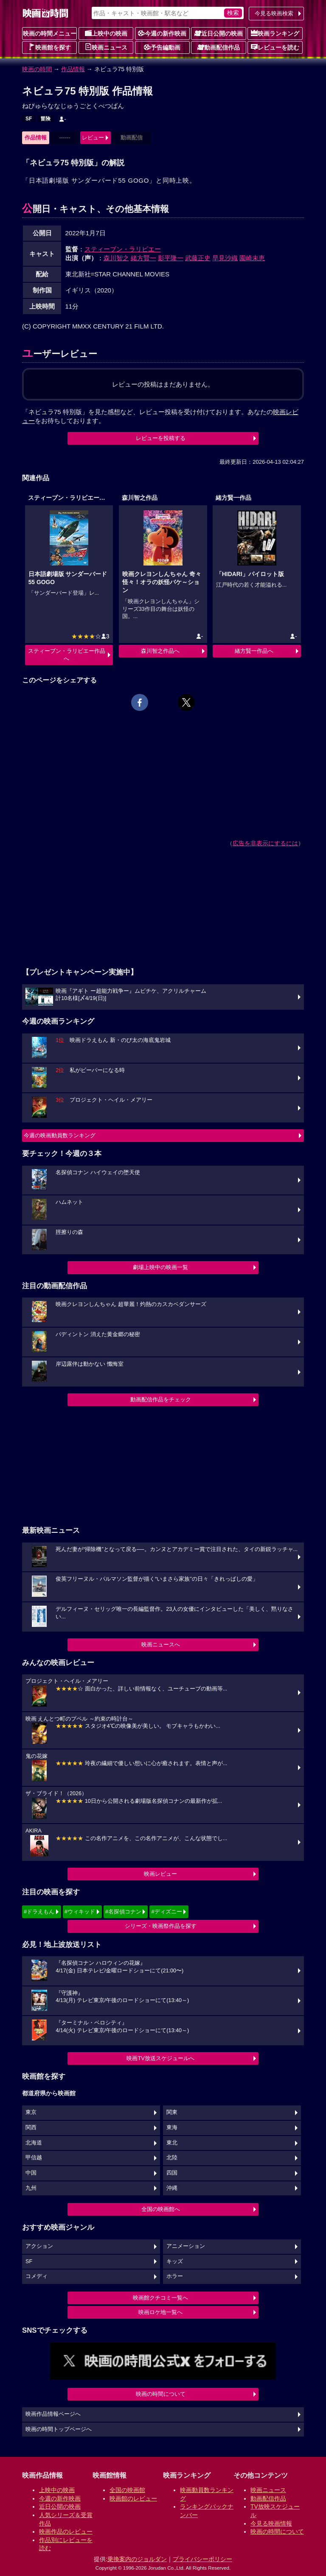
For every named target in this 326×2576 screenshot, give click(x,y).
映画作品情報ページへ (53, 2414)
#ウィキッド (80, 1911)
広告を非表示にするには (265, 843)
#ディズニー (166, 1911)
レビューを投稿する (160, 438)
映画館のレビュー (133, 2498)
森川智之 (116, 258)
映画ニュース (106, 47)
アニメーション (185, 2246)
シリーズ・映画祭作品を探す (161, 1926)
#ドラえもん (39, 1911)
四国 (171, 2173)
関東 (171, 2112)
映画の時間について (160, 2394)
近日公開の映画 (218, 33)
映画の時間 (37, 69)
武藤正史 (198, 258)
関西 (31, 2127)
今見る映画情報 (271, 2523)
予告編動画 (162, 47)
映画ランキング (275, 33)
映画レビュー (160, 1874)
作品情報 (73, 69)
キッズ (174, 2261)
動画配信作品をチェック (160, 1399)
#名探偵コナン (123, 1911)
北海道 (33, 2143)
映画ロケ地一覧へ (160, 2312)
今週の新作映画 (162, 33)
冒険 (45, 119)
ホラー (174, 2276)
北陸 (171, 2158)
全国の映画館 (127, 2490)
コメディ (36, 2276)
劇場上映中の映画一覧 (160, 1267)
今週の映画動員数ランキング (60, 1135)
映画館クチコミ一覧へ (160, 2298)
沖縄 (171, 2188)
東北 (171, 2143)
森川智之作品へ (160, 651)
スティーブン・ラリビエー (122, 249)
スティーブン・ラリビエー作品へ (66, 655)
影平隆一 (170, 258)
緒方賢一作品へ (254, 651)
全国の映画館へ (160, 2209)
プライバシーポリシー (202, 2559)
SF (28, 119)
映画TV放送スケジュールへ (160, 2058)
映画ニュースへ (160, 1644)
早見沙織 (225, 258)
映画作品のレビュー (66, 2531)
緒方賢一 (143, 258)
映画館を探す (49, 47)
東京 (31, 2112)
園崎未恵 (252, 258)
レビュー (93, 137)
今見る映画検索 (274, 13)
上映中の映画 (106, 33)
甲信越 (33, 2158)
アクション (39, 2246)
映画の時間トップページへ (58, 2429)
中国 (31, 2173)
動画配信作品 (218, 47)
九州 (31, 2188)
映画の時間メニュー (49, 33)
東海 (171, 2127)
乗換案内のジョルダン (137, 2559)
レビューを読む (275, 47)
